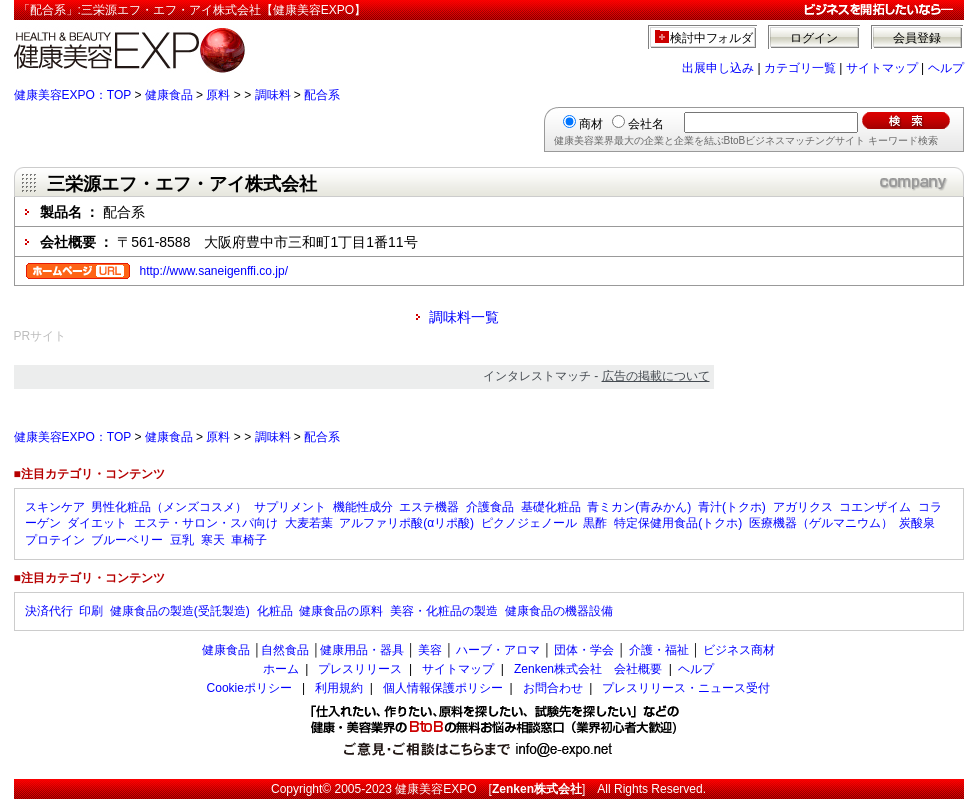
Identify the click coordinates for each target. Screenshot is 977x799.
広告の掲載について (656, 376)
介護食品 (490, 507)
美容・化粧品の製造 (444, 611)
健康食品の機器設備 (559, 611)
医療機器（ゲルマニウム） (821, 523)
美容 (430, 650)
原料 (218, 95)
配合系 (322, 95)
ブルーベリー (127, 540)
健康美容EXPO (435, 789)
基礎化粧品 (551, 507)
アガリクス (803, 507)
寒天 (213, 540)
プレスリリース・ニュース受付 (686, 688)
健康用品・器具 (362, 650)
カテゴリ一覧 (800, 68)
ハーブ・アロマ (498, 650)
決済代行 (49, 611)
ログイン (814, 38)
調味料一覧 (464, 317)
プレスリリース (360, 669)
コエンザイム (875, 507)
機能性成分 (363, 507)
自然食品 (285, 650)
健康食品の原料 (341, 611)
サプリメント (290, 507)
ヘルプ (946, 68)
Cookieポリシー (249, 688)
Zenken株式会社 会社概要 (588, 669)
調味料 (273, 95)
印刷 (91, 611)
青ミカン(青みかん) (639, 507)
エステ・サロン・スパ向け (206, 523)
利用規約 (339, 688)
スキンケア (55, 507)
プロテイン (55, 540)
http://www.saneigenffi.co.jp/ (214, 271)
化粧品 (275, 611)
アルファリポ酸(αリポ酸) (406, 523)
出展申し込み (718, 68)
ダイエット (97, 523)
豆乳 (182, 540)
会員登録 (917, 38)
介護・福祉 (659, 650)
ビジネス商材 (739, 650)
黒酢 (595, 523)
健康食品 (169, 95)
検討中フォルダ (711, 38)
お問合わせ (553, 688)
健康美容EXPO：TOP (73, 95)
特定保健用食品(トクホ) (678, 523)
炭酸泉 (917, 523)
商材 (591, 124)
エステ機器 (429, 507)
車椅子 (249, 540)
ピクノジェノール (529, 523)
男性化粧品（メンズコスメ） (169, 507)
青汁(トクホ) (732, 507)
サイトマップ (882, 68)
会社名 (646, 124)
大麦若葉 (309, 523)
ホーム (281, 669)
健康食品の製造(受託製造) (180, 611)
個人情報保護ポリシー (443, 688)
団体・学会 (584, 650)
